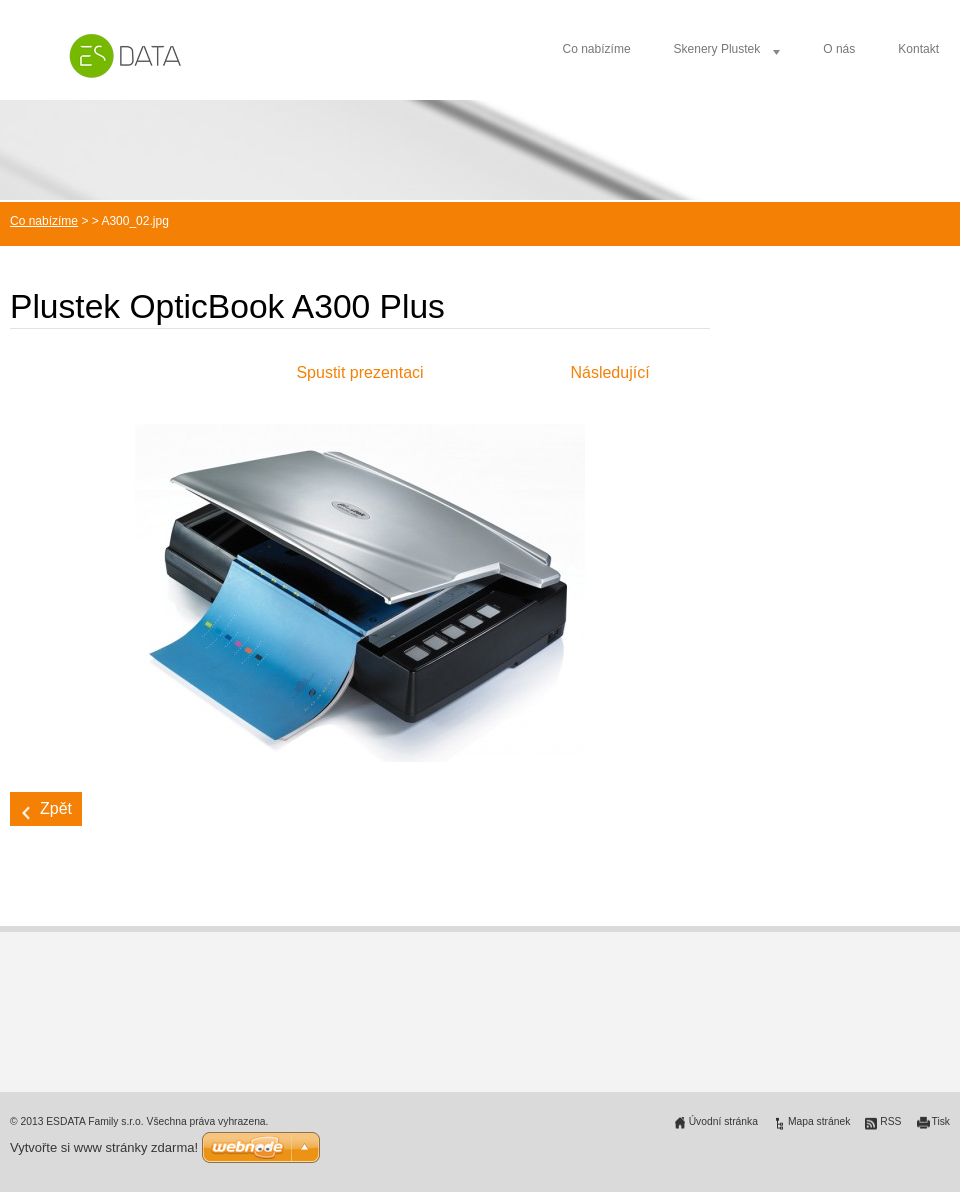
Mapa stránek (819, 1121)
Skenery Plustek (717, 49)
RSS (890, 1121)
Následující (609, 372)
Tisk (941, 1121)
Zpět (56, 808)
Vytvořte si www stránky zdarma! (104, 1147)
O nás (839, 49)
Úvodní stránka (723, 1121)
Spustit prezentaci (359, 372)
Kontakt (918, 49)
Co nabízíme (597, 49)
